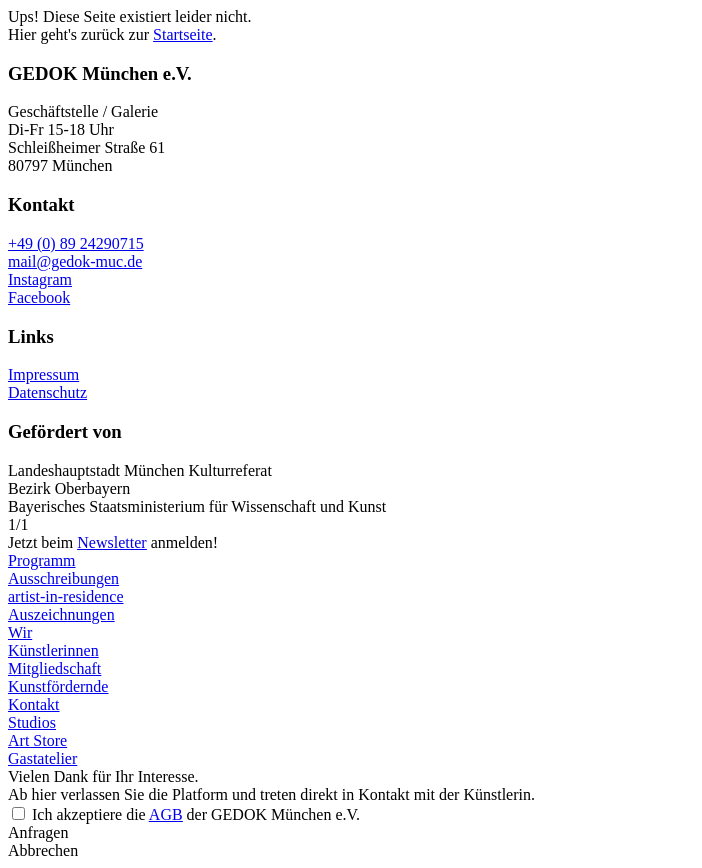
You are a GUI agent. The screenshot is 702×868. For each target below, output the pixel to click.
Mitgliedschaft (54, 668)
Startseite (183, 34)
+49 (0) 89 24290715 (76, 243)
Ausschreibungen (63, 578)
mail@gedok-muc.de (75, 261)
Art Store (37, 740)
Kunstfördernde (58, 686)
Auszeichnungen (61, 614)
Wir (20, 632)
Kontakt (34, 704)
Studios (32, 722)
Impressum (43, 374)
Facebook (39, 297)
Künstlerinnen (53, 650)
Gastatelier (42, 758)
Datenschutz (47, 392)
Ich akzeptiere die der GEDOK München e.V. (196, 814)
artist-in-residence (66, 596)
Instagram (40, 279)
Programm (42, 560)
